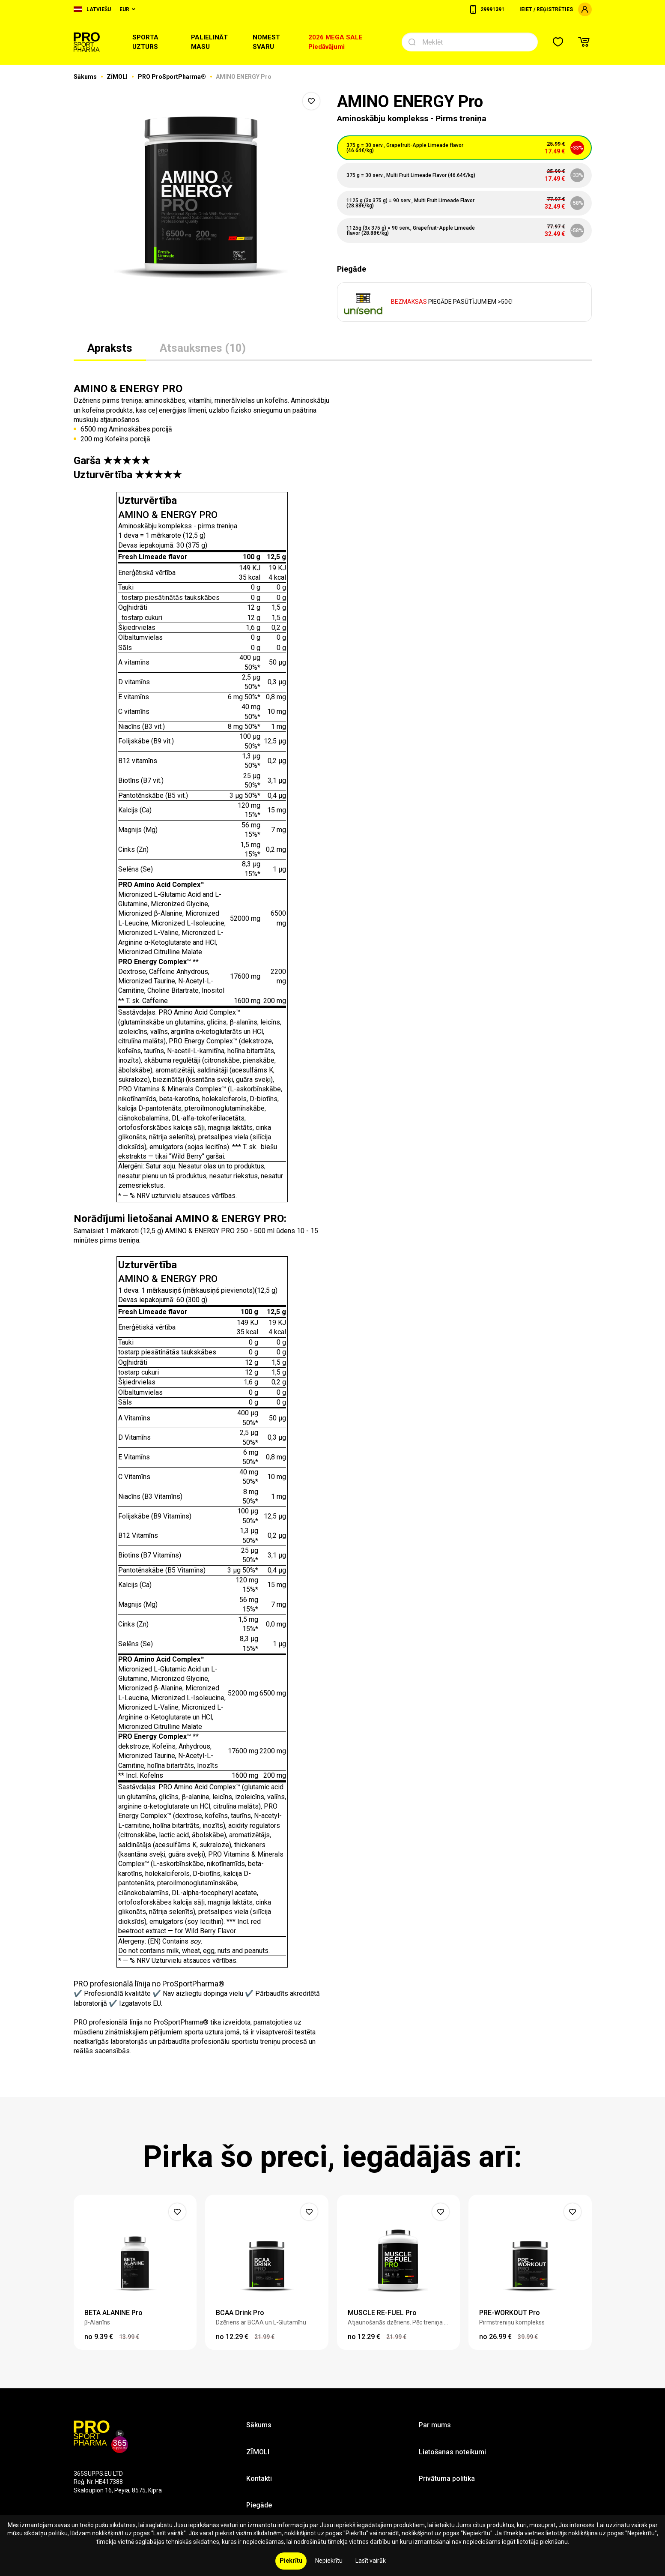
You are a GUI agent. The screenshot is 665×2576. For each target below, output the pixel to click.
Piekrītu (291, 2560)
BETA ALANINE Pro (113, 2313)
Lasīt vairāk (370, 2560)
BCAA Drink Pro (240, 2313)
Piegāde (259, 2505)
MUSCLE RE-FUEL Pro (382, 2313)
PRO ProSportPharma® (172, 76)
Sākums (86, 76)
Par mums (435, 2425)
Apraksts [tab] (109, 347)
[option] (201, 197)
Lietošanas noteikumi (452, 2452)
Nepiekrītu (329, 2560)
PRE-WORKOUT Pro (509, 2313)
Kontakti (259, 2478)
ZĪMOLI (118, 76)
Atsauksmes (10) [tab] (203, 347)
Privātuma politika (447, 2478)
